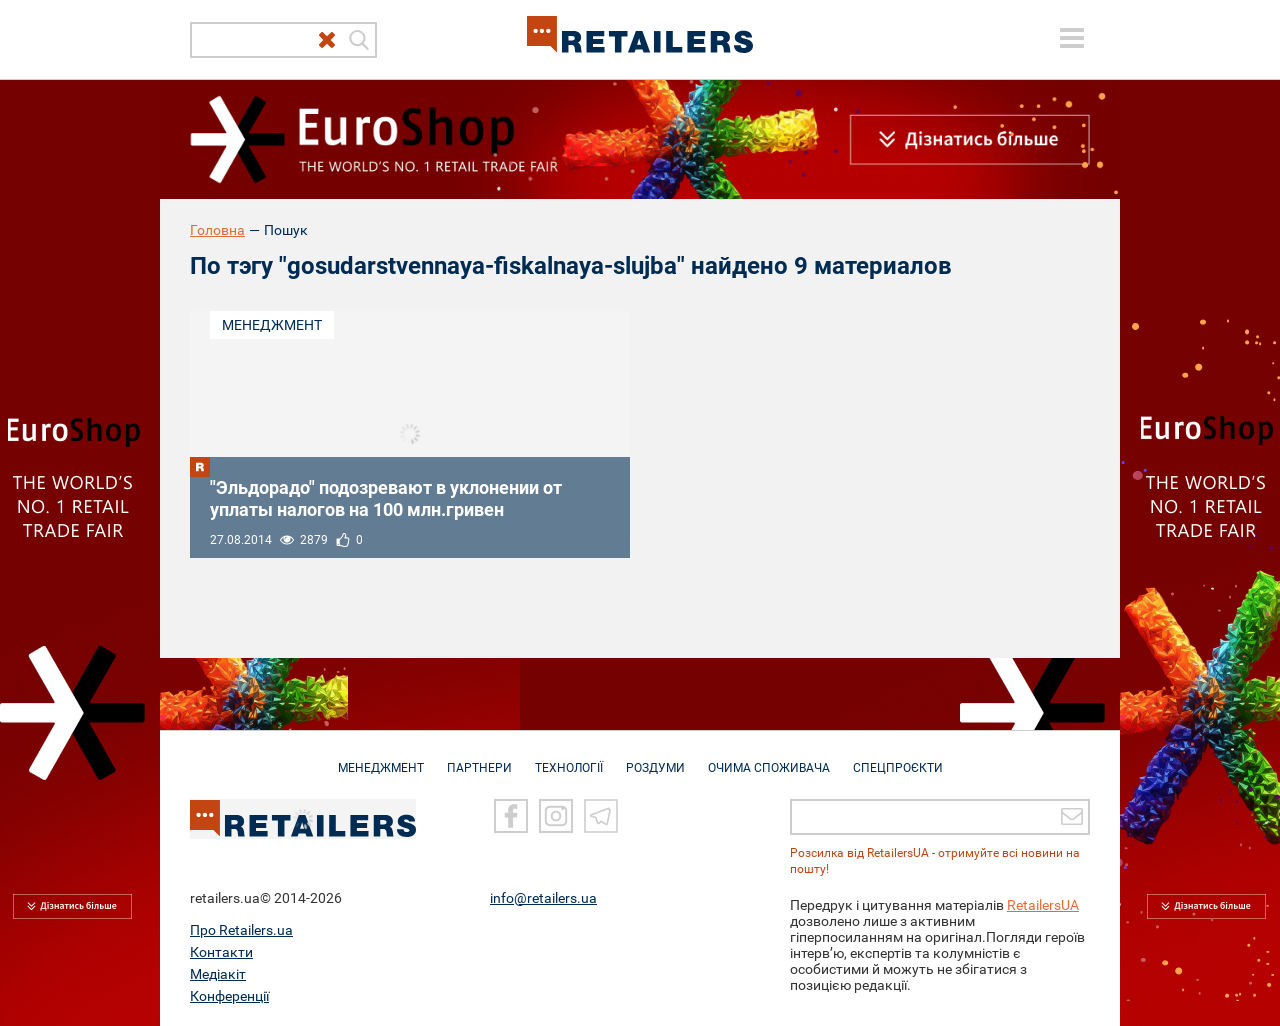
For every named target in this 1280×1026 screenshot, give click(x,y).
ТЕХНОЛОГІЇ (569, 758)
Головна (217, 230)
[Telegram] (601, 815)
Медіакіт (218, 973)
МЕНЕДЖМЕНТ (381, 758)
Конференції (229, 995)
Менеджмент (272, 325)
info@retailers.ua (543, 897)
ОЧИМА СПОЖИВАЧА (769, 758)
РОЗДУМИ (655, 758)
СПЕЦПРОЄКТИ (898, 758)
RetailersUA (1043, 904)
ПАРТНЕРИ (479, 758)
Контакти (221, 951)
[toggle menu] (1072, 38)
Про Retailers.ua (241, 929)
